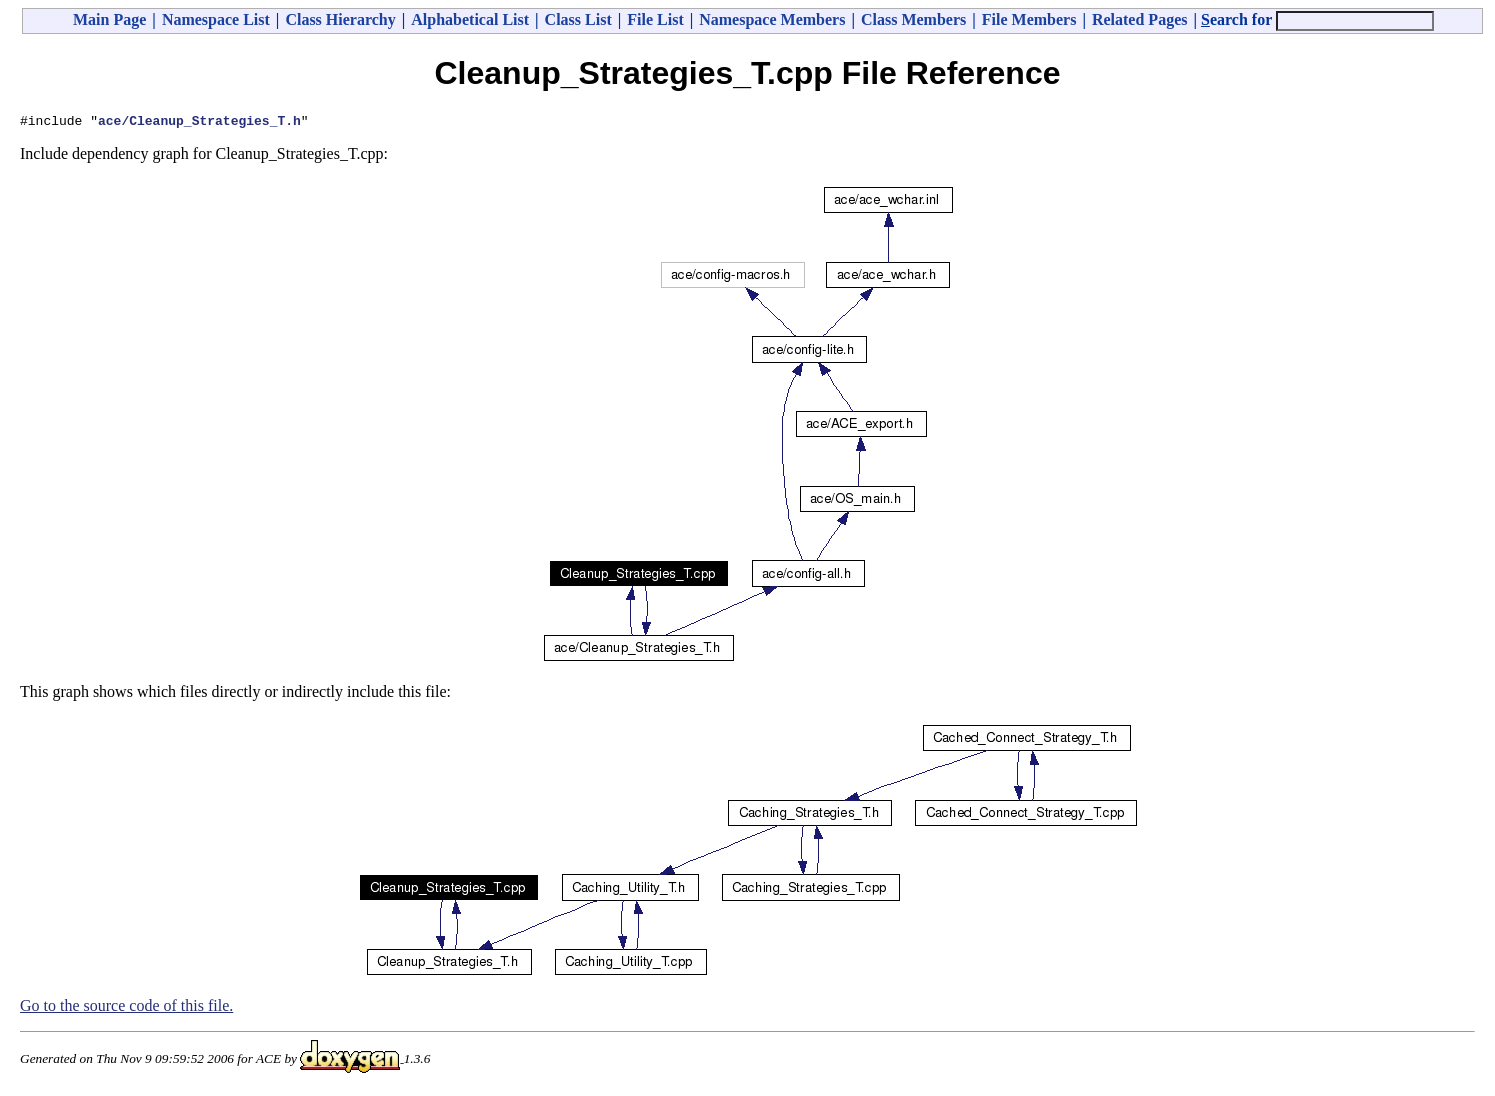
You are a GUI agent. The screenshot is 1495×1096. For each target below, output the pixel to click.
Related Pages (1140, 19)
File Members (1029, 19)
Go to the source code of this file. (126, 1008)
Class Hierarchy (340, 19)
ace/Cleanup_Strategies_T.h (199, 123)
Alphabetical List (470, 19)
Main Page (109, 19)
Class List (578, 19)
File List (655, 19)
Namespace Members (772, 19)
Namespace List (216, 19)
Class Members (913, 19)
